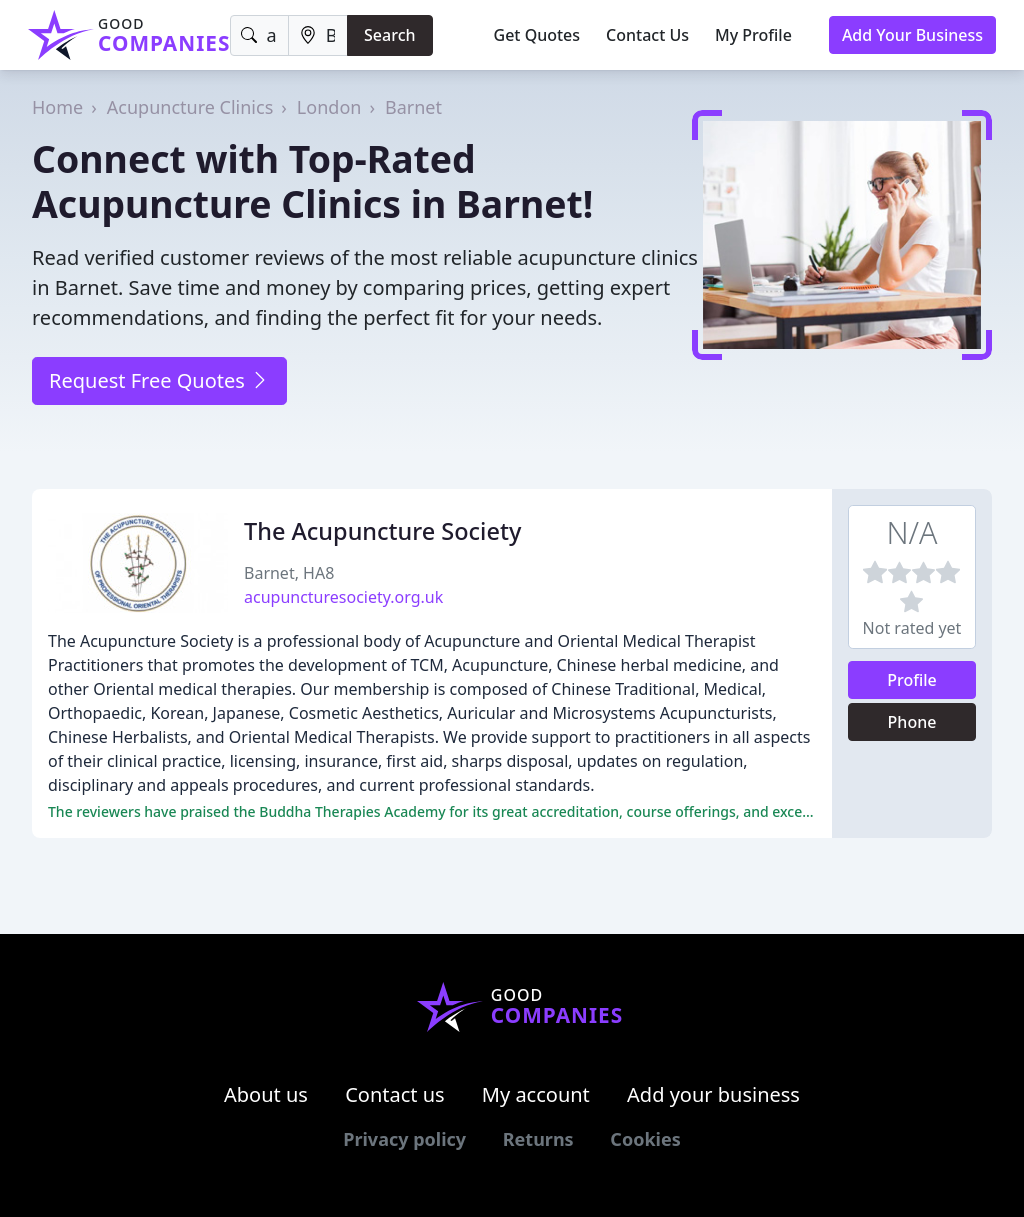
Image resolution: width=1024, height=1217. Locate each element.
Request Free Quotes (159, 380)
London (329, 107)
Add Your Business (912, 35)
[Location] (318, 35)
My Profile (753, 35)
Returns (538, 1139)
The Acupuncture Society (382, 531)
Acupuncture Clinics (190, 107)
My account (536, 1094)
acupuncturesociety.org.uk (343, 597)
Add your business (713, 1094)
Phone (912, 722)
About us (266, 1094)
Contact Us (647, 35)
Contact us (395, 1094)
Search (389, 35)
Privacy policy (404, 1139)
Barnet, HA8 (289, 573)
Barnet (413, 107)
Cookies (645, 1139)
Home (57, 107)
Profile (912, 680)
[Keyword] (259, 35)
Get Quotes (537, 35)
